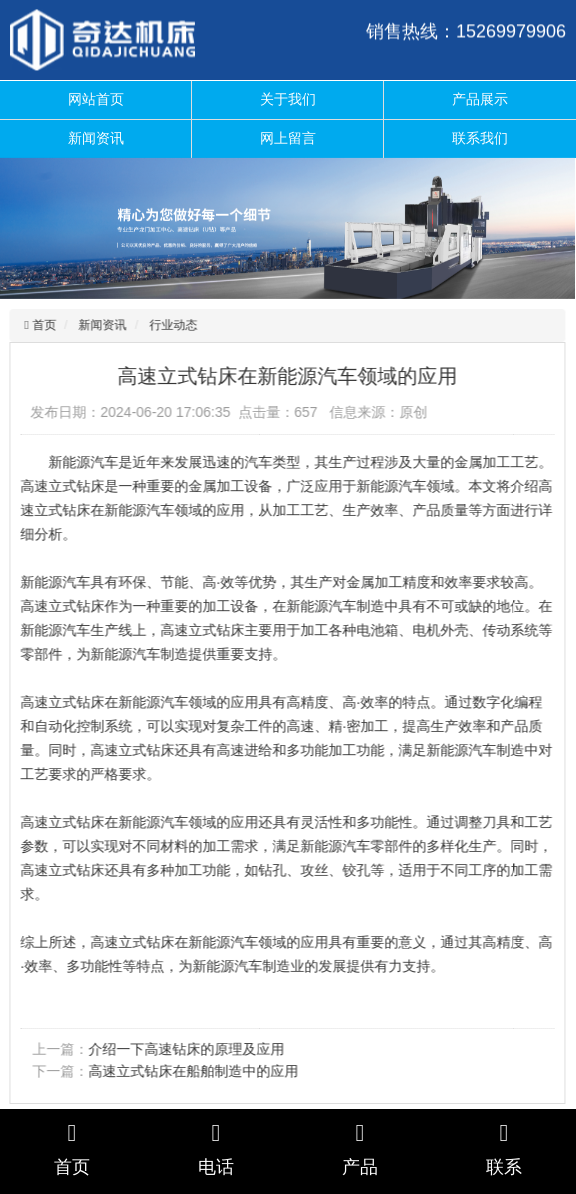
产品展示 (480, 99)
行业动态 (172, 325)
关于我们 (288, 99)
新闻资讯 (96, 138)
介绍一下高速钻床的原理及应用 (185, 1049)
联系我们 (480, 138)
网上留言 (288, 138)
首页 (40, 325)
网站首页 (96, 99)
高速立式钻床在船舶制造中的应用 (192, 1071)
